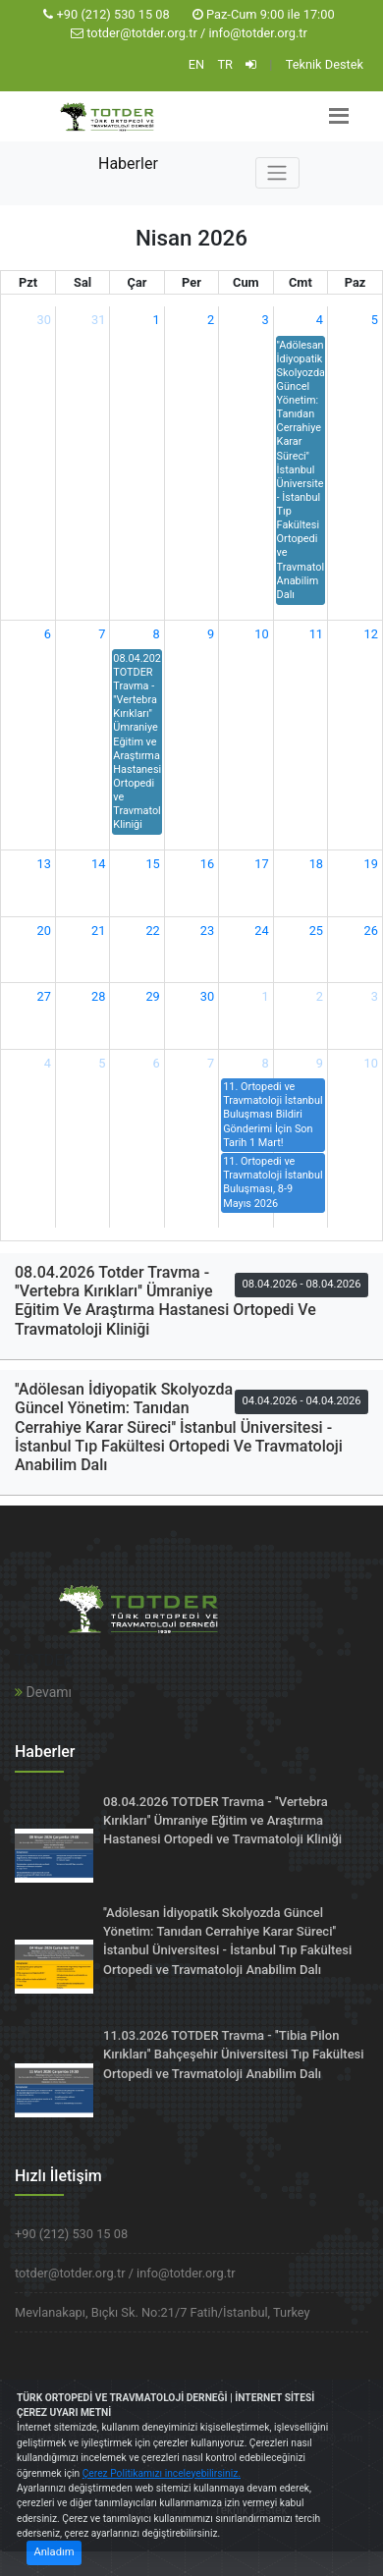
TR (225, 64)
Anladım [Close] (53, 2552)
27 (44, 996)
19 (371, 863)
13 (44, 863)
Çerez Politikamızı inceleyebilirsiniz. (161, 2473)
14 (98, 863)
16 (207, 863)
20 (44, 930)
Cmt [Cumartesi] (300, 282)
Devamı (43, 1692)
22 (152, 930)
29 (152, 996)
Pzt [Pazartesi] (28, 282)
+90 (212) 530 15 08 (113, 14)
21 (98, 930)
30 (44, 319)
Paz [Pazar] (355, 282)
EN (196, 64)
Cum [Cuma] (246, 282)
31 (98, 319)
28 (98, 996)
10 (261, 634)
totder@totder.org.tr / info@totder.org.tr (196, 33)
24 (261, 930)
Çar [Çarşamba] (137, 282)
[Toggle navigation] (277, 173)
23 (207, 930)
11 (316, 634)
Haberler (128, 163)
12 (371, 634)
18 (316, 863)
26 (371, 930)
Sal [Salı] (82, 282)
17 (261, 863)
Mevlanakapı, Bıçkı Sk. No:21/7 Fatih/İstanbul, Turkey (162, 2312)
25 (316, 930)
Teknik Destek (324, 64)
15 (152, 863)
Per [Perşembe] (191, 282)
